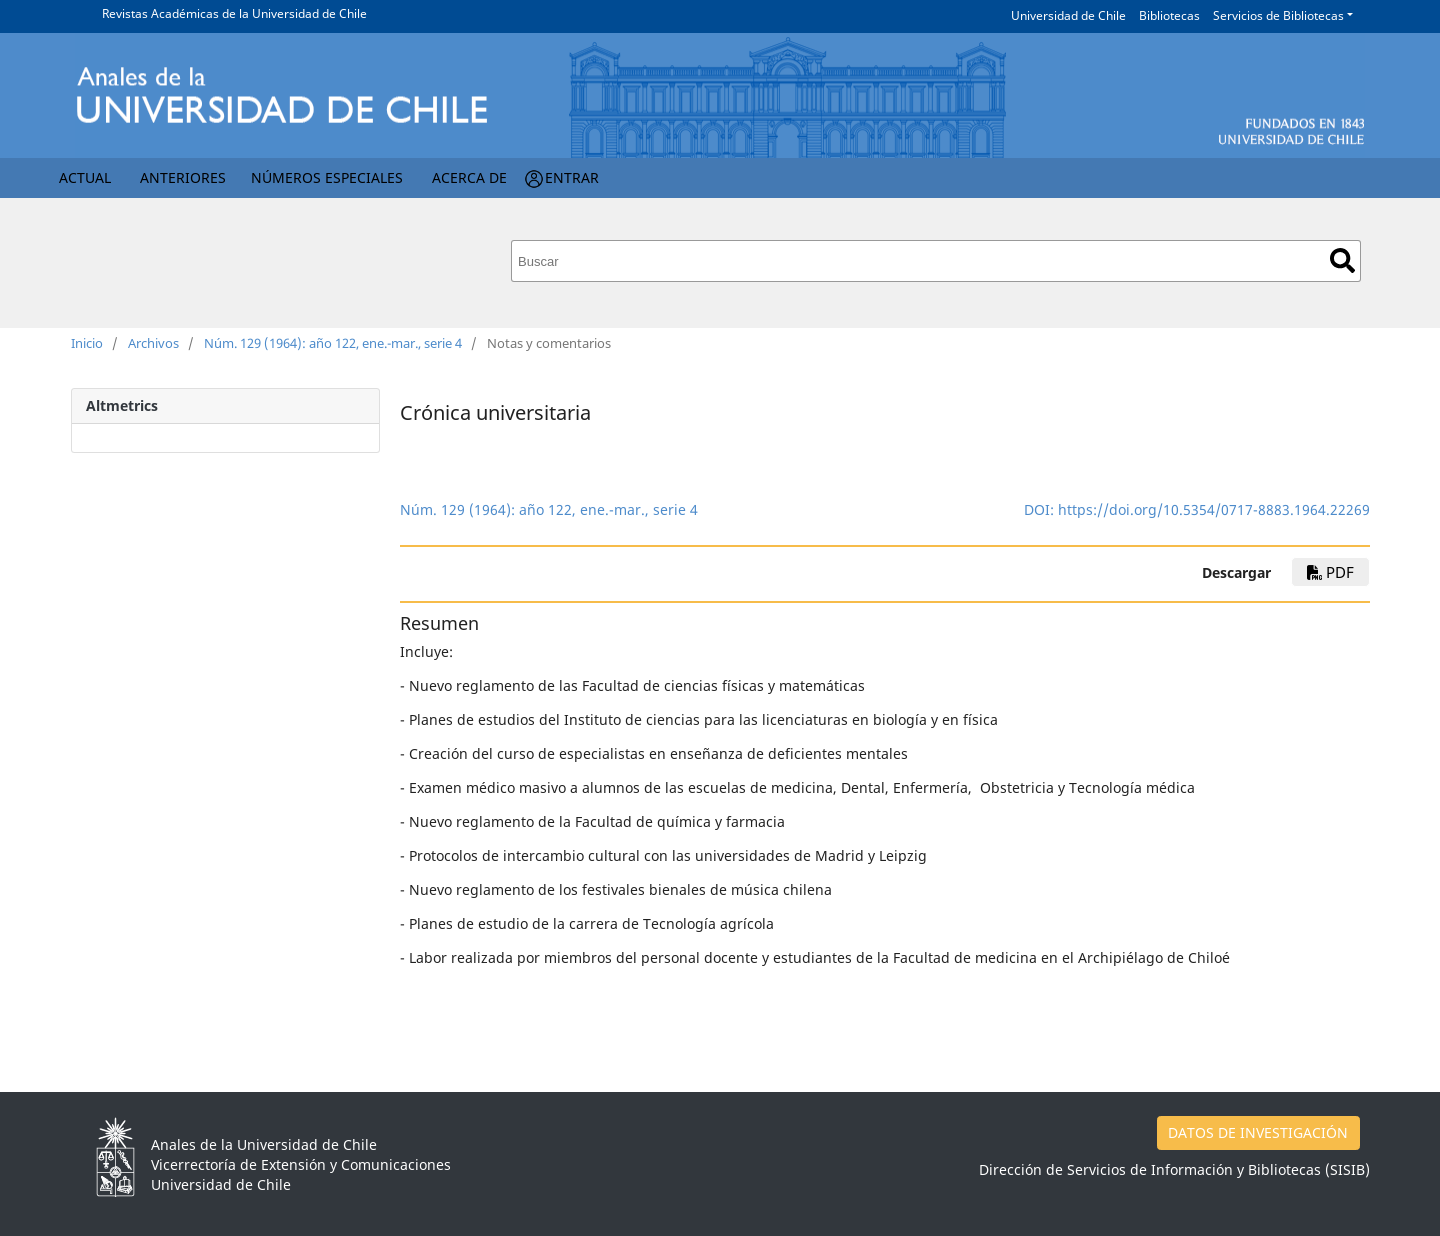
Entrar (572, 177)
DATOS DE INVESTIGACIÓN (1258, 1132)
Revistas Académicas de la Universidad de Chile (234, 13)
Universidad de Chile (1068, 15)
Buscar (1342, 260)
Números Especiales (327, 177)
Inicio (87, 343)
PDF (1330, 572)
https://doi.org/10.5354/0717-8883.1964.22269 (1214, 509)
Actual (85, 177)
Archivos (153, 343)
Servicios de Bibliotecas (1278, 15)
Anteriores (183, 177)
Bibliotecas (1169, 15)
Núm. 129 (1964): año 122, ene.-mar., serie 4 (333, 343)
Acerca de (469, 177)
